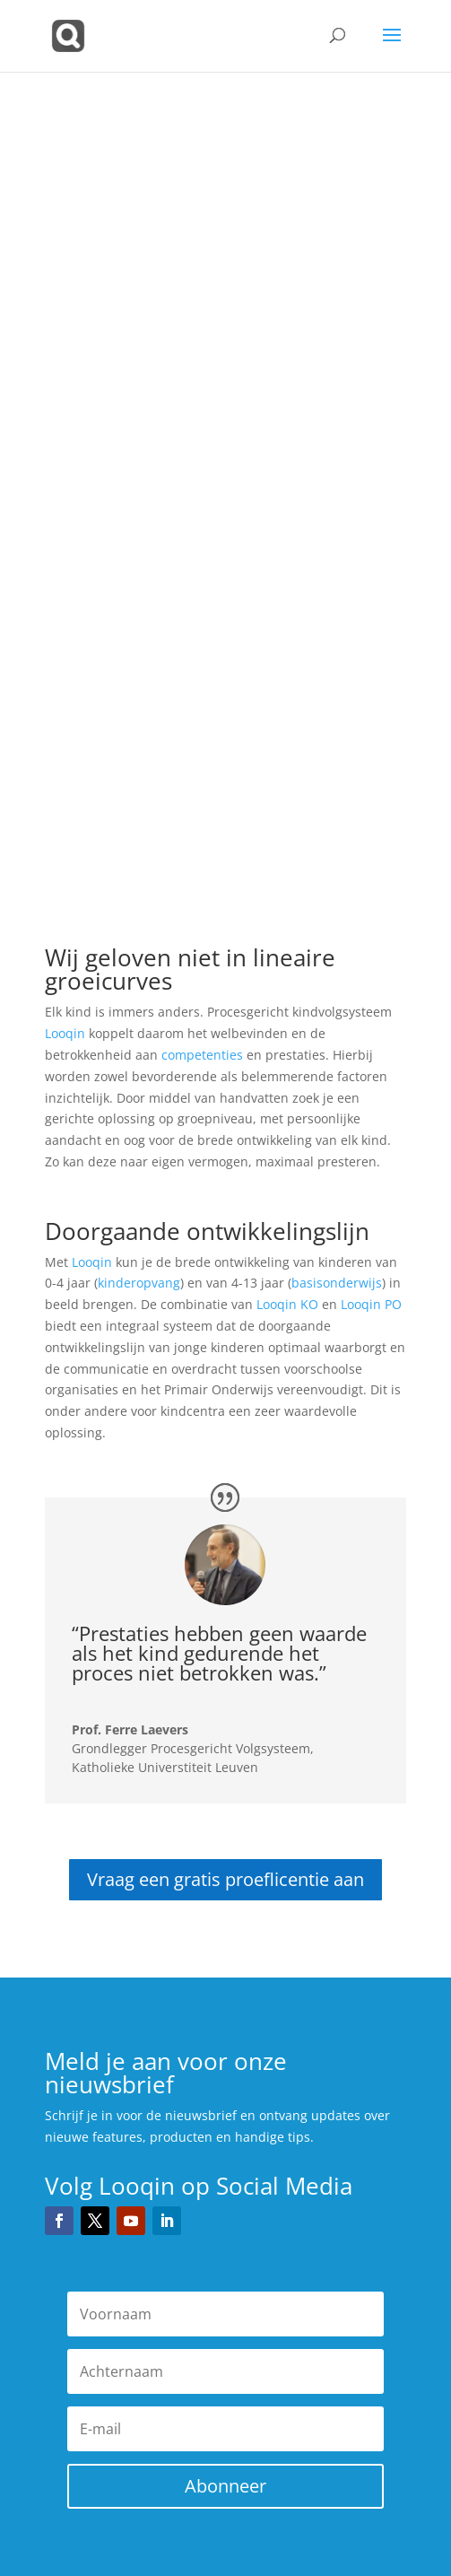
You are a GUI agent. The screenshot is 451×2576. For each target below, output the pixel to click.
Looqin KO (287, 1304)
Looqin (65, 1033)
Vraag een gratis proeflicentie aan (225, 1879)
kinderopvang (139, 1282)
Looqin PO (371, 1304)
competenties (202, 1054)
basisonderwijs (336, 1282)
